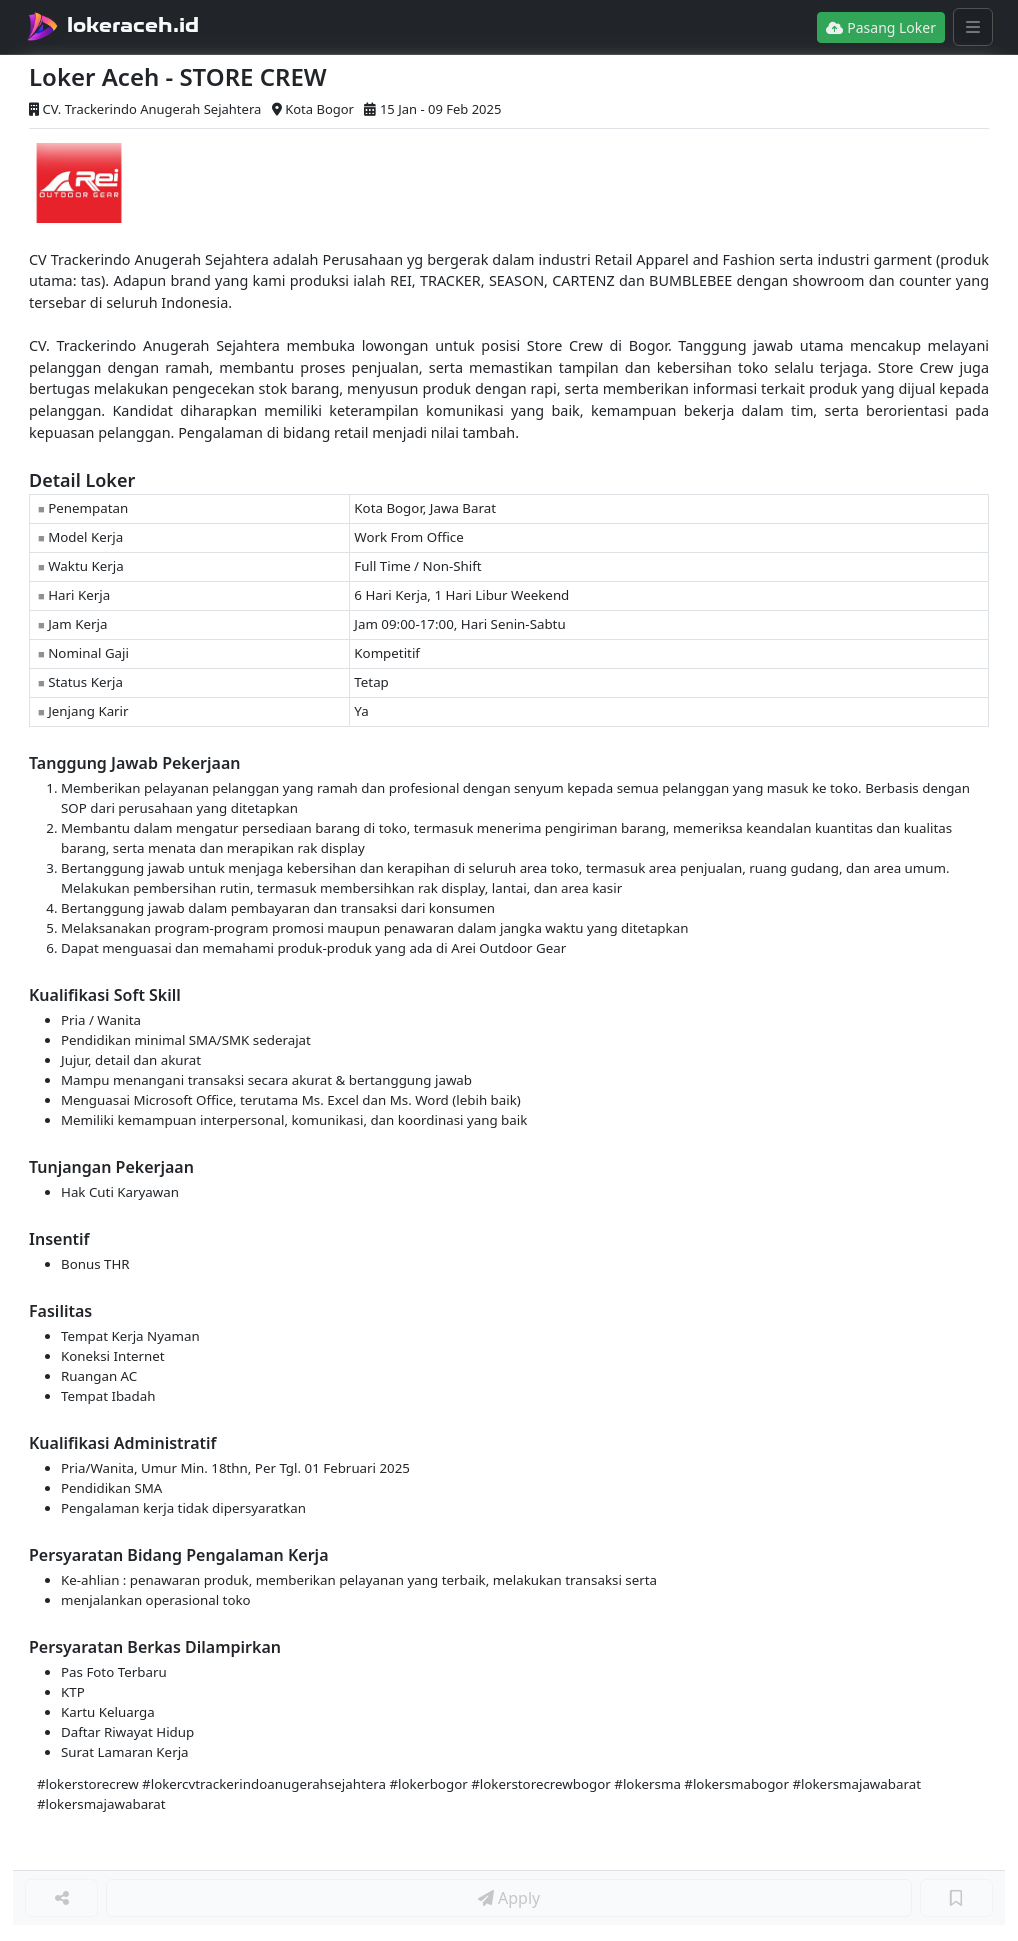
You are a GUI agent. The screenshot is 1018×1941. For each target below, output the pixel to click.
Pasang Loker (881, 27)
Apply (509, 1898)
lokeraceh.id (133, 25)
